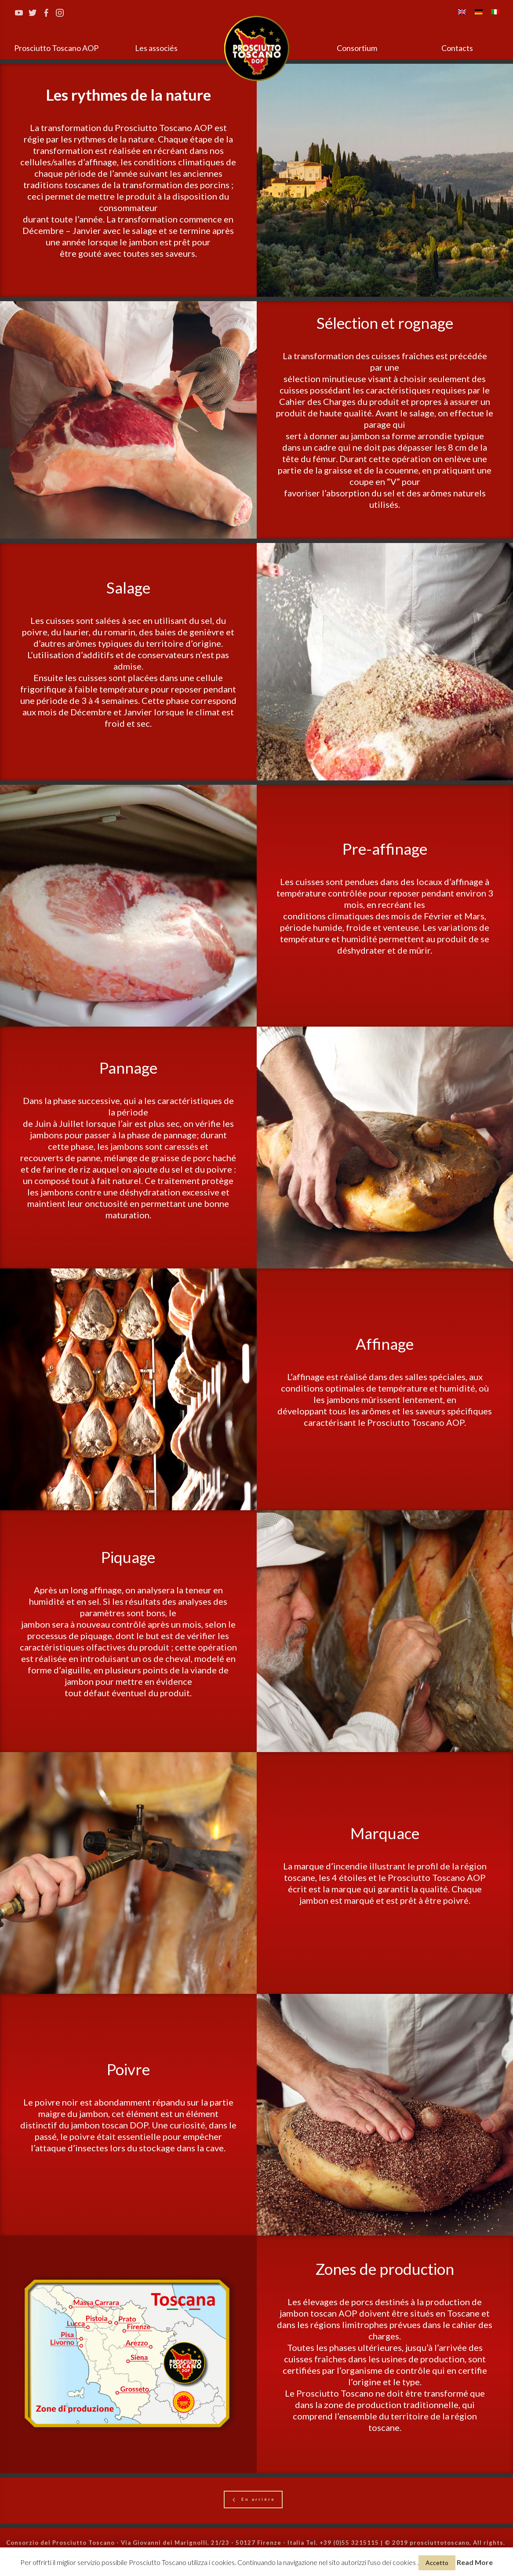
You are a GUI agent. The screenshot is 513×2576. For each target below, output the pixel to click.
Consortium (357, 48)
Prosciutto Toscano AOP (56, 48)
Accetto (437, 2562)
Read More (475, 2562)
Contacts (457, 48)
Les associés (156, 48)
